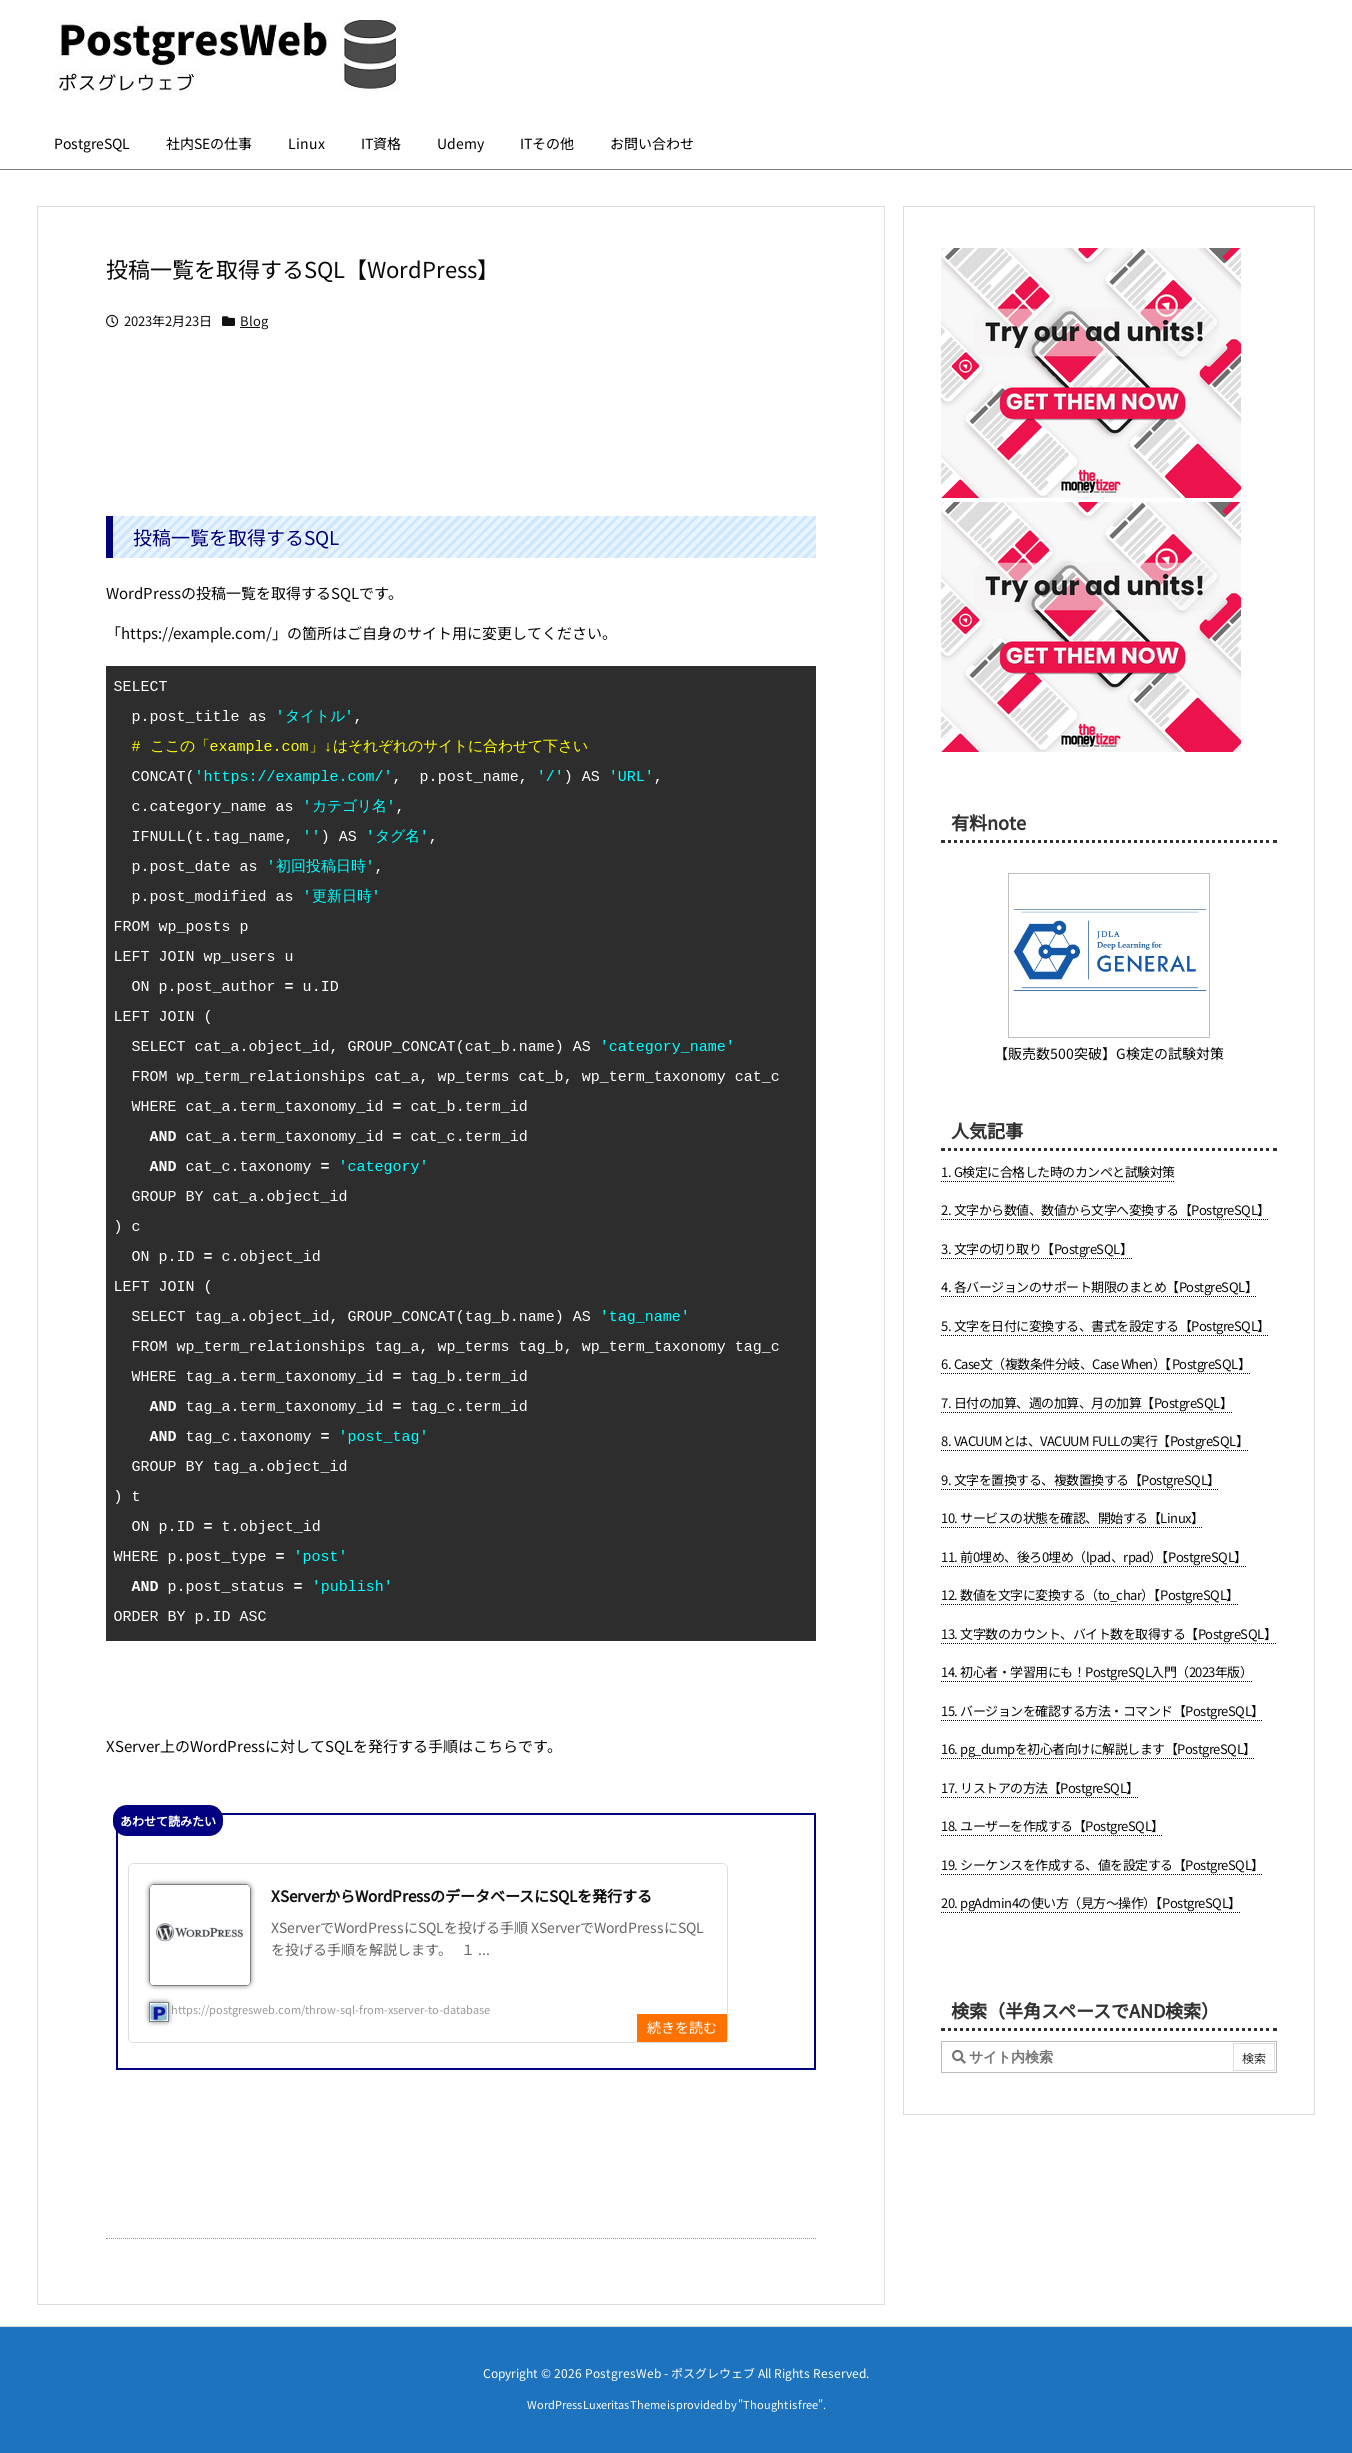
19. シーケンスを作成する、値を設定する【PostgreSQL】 (1102, 1864)
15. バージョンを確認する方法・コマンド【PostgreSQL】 (1102, 1710)
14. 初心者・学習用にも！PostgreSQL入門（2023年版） (1096, 1671)
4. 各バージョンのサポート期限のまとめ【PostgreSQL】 (1099, 1286)
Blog (254, 320)
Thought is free (780, 2404)
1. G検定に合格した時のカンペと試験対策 (1058, 1171)
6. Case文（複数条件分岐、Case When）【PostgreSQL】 (1095, 1363)
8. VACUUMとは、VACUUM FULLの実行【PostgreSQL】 (1094, 1440)
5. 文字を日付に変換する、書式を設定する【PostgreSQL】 (1105, 1325)
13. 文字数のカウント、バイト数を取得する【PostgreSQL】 (1108, 1633)
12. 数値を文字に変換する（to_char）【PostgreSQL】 (1090, 1594)
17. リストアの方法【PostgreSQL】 (1040, 1787)
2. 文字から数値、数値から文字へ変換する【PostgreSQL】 (1105, 1209)
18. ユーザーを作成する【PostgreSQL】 (1052, 1825)
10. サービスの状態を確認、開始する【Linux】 (1072, 1517)
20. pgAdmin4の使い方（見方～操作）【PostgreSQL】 (1091, 1902)
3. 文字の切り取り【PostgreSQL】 (1036, 1248)
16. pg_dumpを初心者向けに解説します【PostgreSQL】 (1098, 1748)
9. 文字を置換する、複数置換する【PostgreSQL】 (1080, 1479)
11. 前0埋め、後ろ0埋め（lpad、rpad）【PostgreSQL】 (1094, 1556)
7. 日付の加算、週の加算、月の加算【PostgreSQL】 (1086, 1402)
